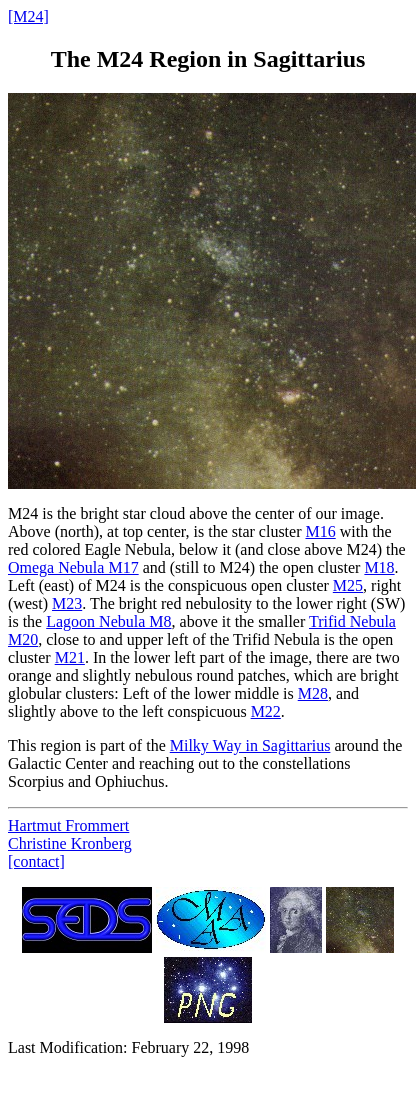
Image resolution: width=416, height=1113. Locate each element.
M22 (266, 711)
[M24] (28, 16)
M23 (67, 603)
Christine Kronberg (70, 843)
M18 (379, 567)
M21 (70, 657)
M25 (348, 585)
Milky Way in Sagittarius (250, 745)
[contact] (36, 861)
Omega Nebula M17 (73, 567)
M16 (320, 531)
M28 (313, 693)
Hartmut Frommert (68, 825)
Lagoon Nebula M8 (108, 621)
